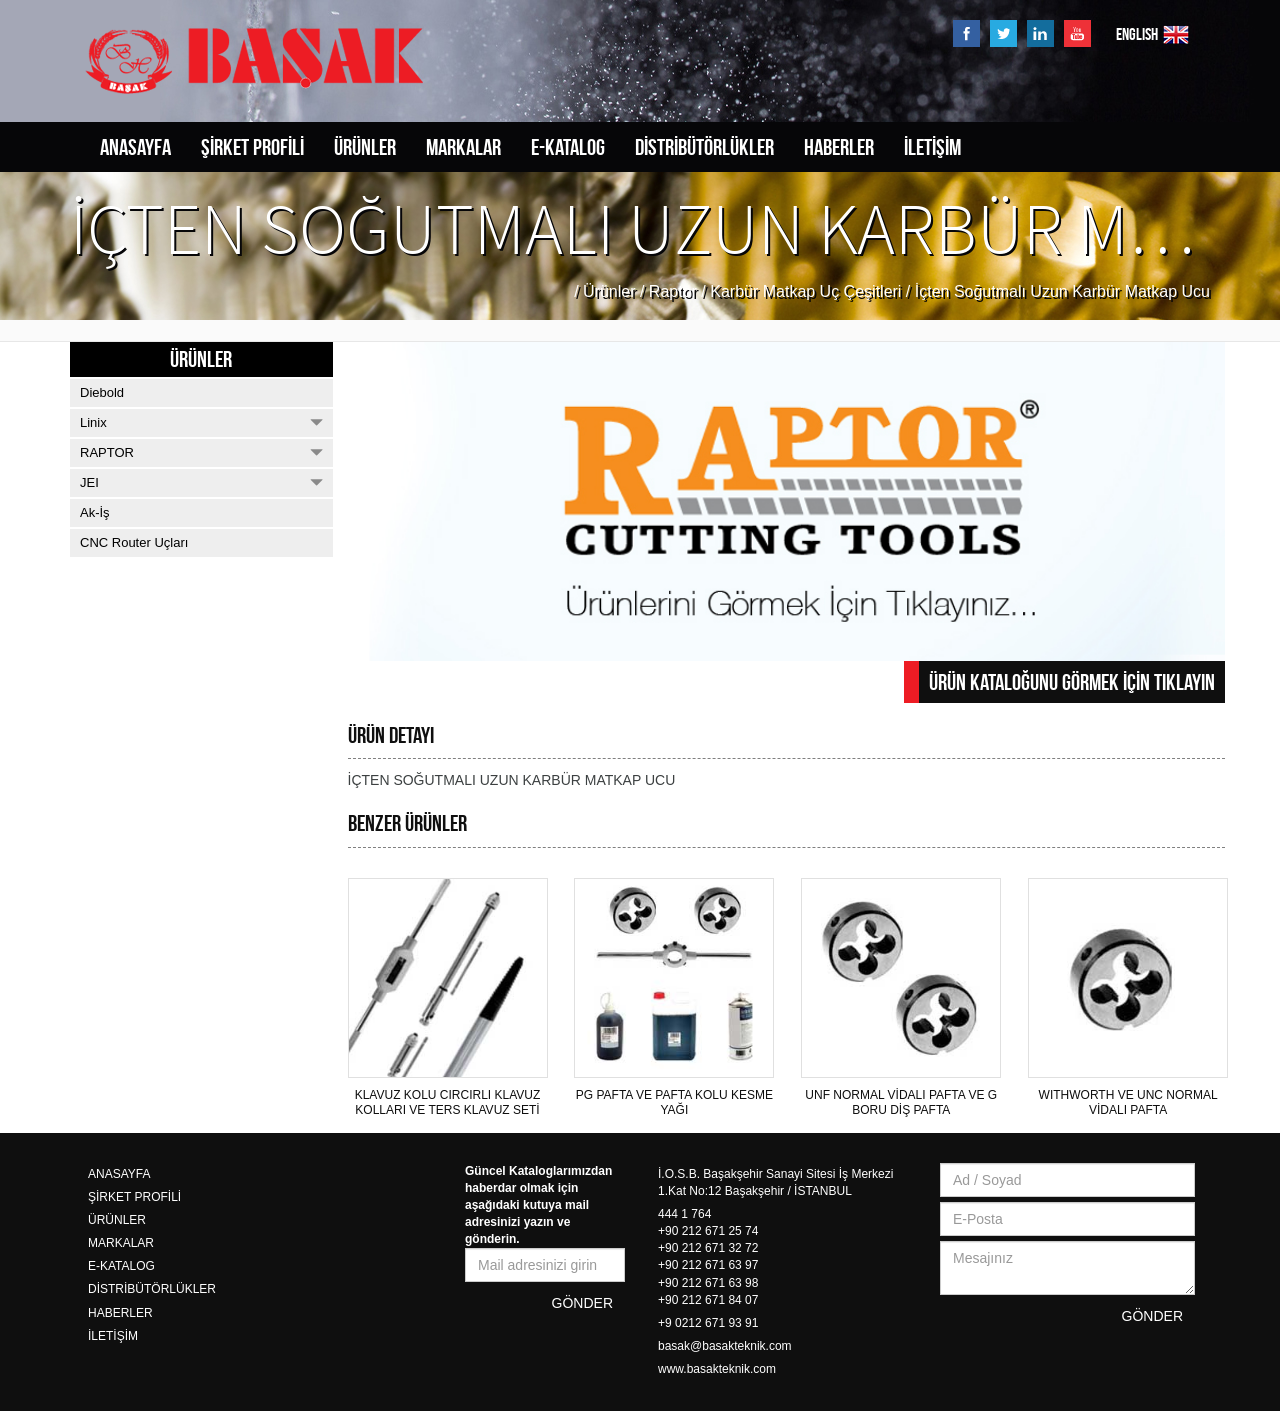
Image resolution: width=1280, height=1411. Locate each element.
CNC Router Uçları (134, 542)
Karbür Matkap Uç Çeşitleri (805, 291)
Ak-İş (95, 512)
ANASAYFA (135, 147)
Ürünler (609, 291)
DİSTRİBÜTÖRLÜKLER (704, 147)
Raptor (673, 291)
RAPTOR (201, 452)
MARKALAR (463, 147)
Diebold (102, 392)
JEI (201, 482)
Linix (201, 422)
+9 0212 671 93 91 (708, 1323)
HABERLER (839, 147)
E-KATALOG (568, 147)
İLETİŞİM (932, 147)
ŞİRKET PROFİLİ (252, 147)
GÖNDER (582, 1303)
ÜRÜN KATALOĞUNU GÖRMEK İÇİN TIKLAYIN (1072, 682)
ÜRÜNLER (365, 147)
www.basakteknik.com (717, 1369)
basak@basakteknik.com (725, 1346)
